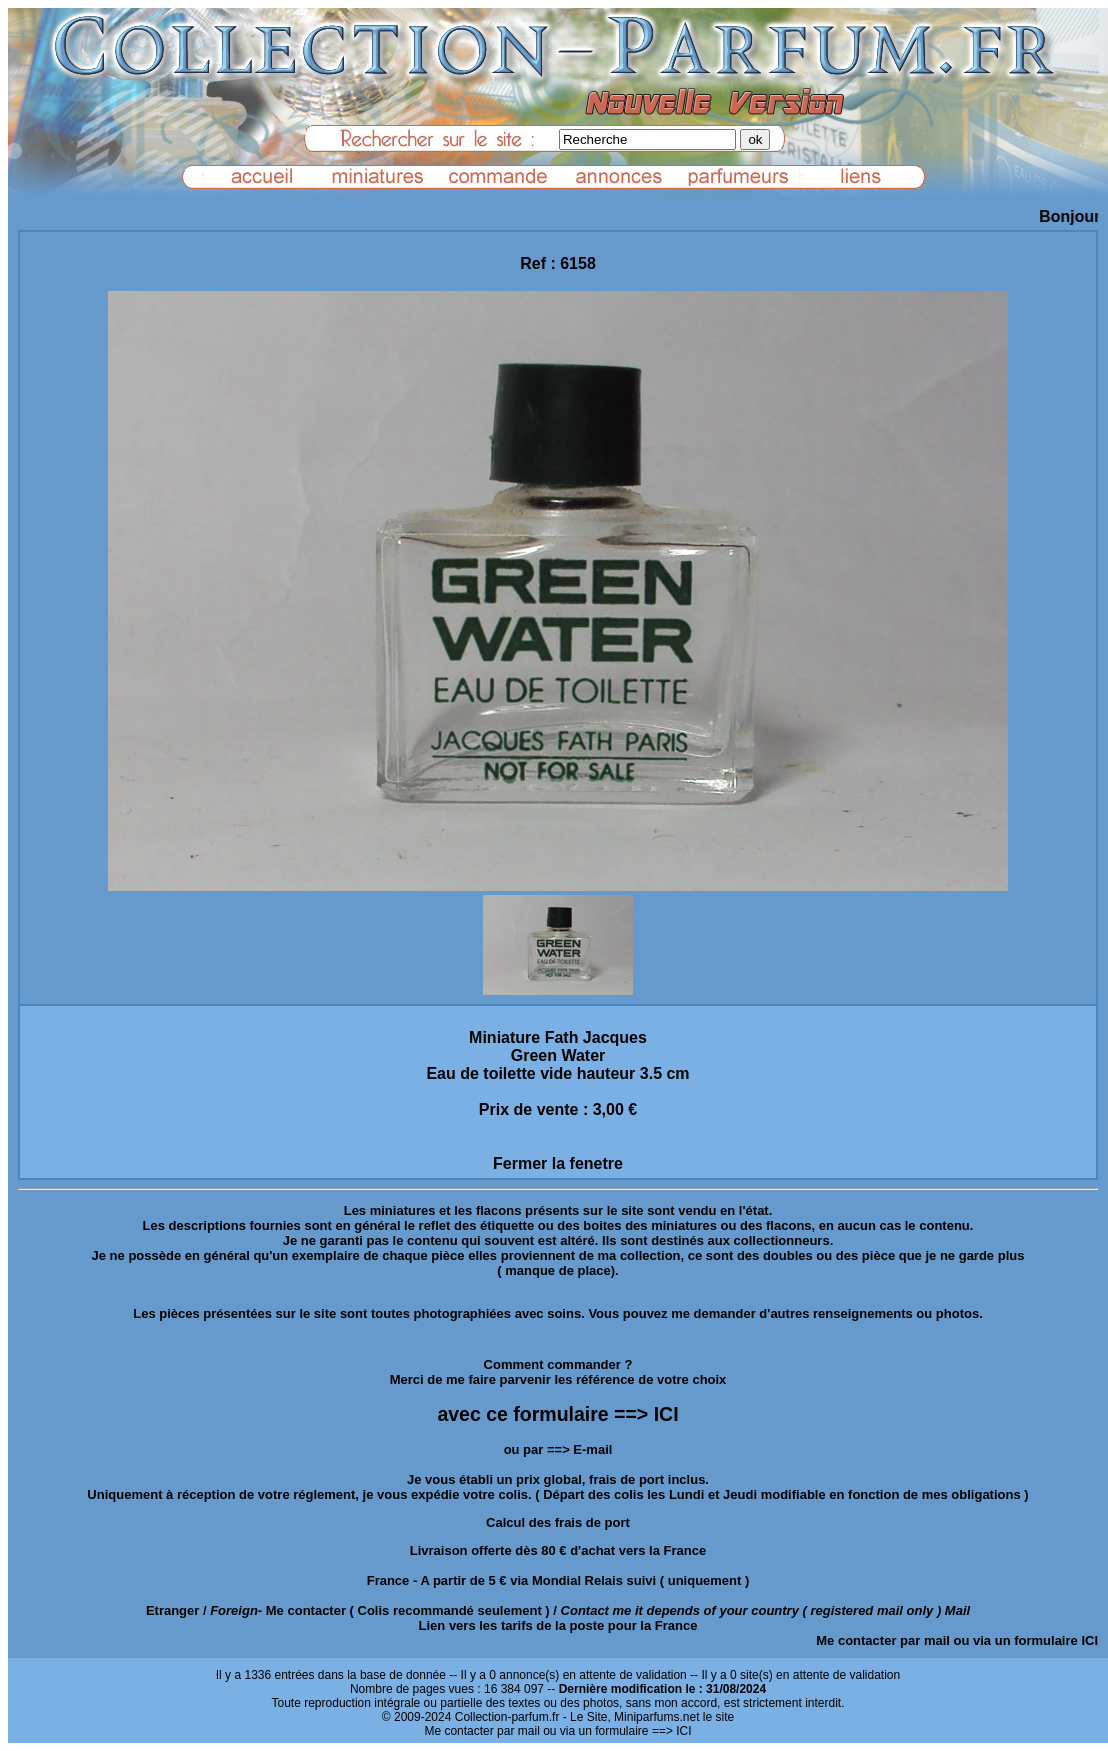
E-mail (592, 1449)
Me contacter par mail (883, 1640)
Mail (957, 1610)
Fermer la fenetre (558, 1163)
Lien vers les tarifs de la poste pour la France (558, 1625)
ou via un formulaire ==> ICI (617, 1731)
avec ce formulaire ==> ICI (557, 1414)
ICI (1089, 1640)
